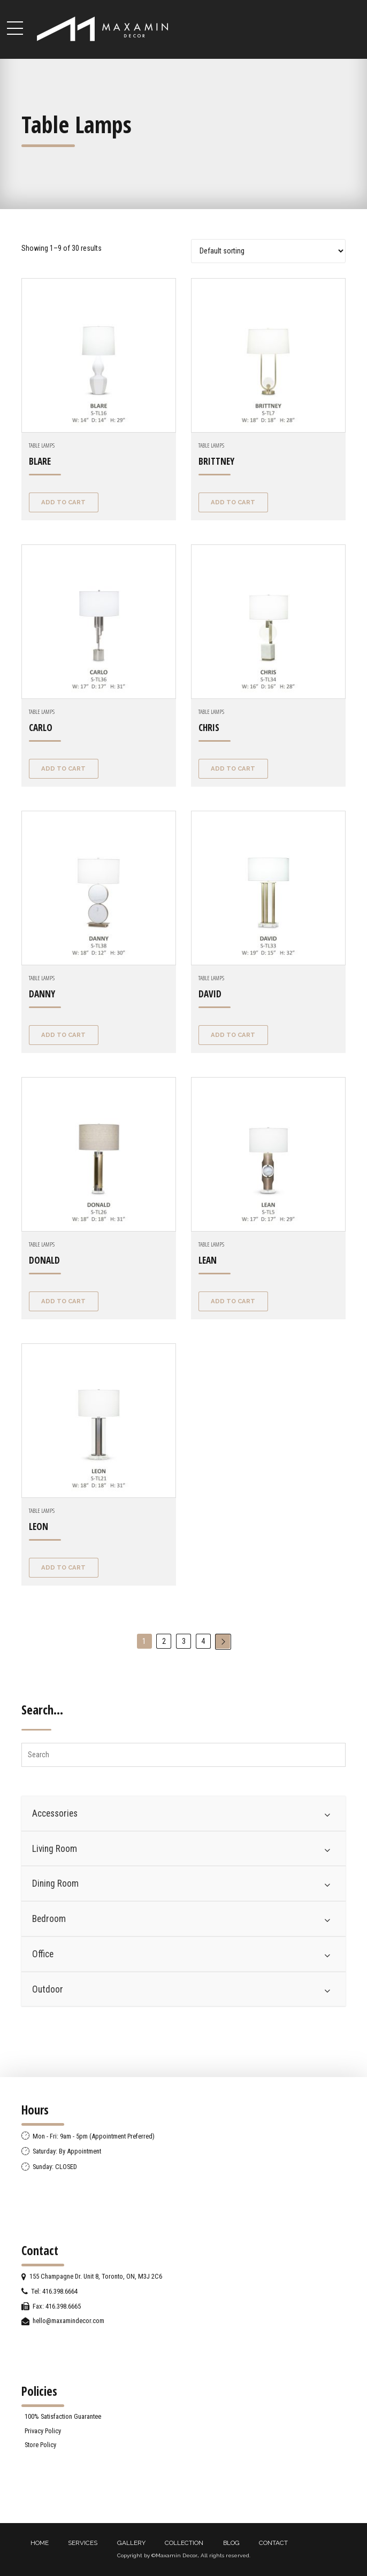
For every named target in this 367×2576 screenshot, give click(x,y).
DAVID (209, 994)
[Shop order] (268, 251)
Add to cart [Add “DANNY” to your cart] (63, 1035)
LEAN (207, 1260)
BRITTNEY (216, 461)
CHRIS (208, 727)
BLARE (40, 461)
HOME (39, 2543)
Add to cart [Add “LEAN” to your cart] (233, 1301)
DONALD (44, 1260)
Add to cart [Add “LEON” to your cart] (63, 1567)
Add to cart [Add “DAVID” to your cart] (233, 1035)
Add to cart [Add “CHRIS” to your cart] (233, 768)
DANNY (42, 994)
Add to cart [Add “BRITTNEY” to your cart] (233, 502)
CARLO (40, 727)
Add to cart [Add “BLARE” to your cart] (63, 502)
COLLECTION (184, 2543)
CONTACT (273, 2543)
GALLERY (131, 2543)
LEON (38, 1526)
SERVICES (82, 2543)
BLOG (231, 2543)
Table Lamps (42, 445)
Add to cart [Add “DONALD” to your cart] (63, 1301)
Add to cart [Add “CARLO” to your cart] (63, 768)
